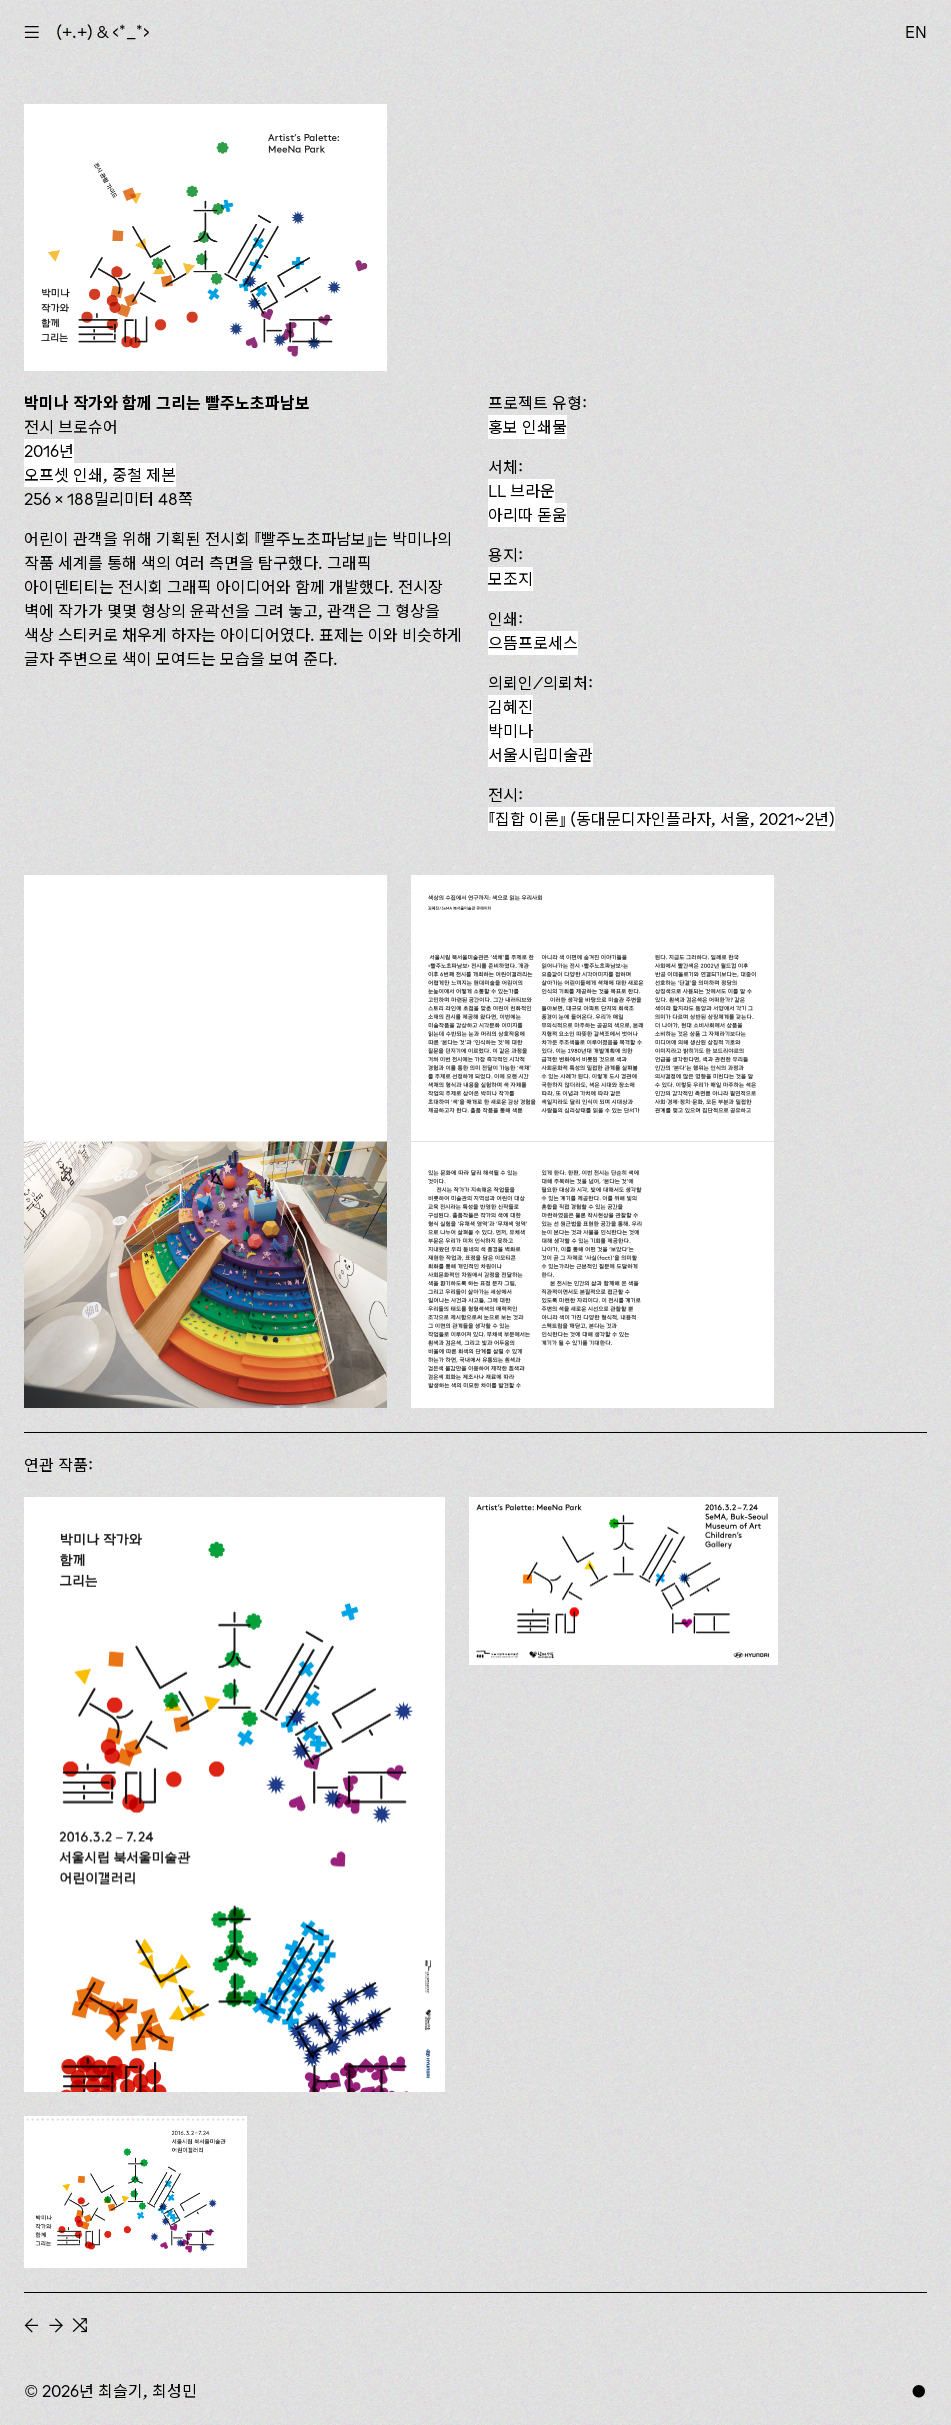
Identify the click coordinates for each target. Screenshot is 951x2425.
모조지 (510, 579)
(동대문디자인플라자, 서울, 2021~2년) (661, 819)
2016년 (49, 451)
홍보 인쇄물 (527, 427)
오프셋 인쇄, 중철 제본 (100, 475)
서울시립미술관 (540, 755)
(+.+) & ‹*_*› (103, 32)
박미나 (510, 731)
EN (916, 32)
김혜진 (510, 707)
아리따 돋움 (527, 515)
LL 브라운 (521, 491)
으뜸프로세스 (533, 643)
